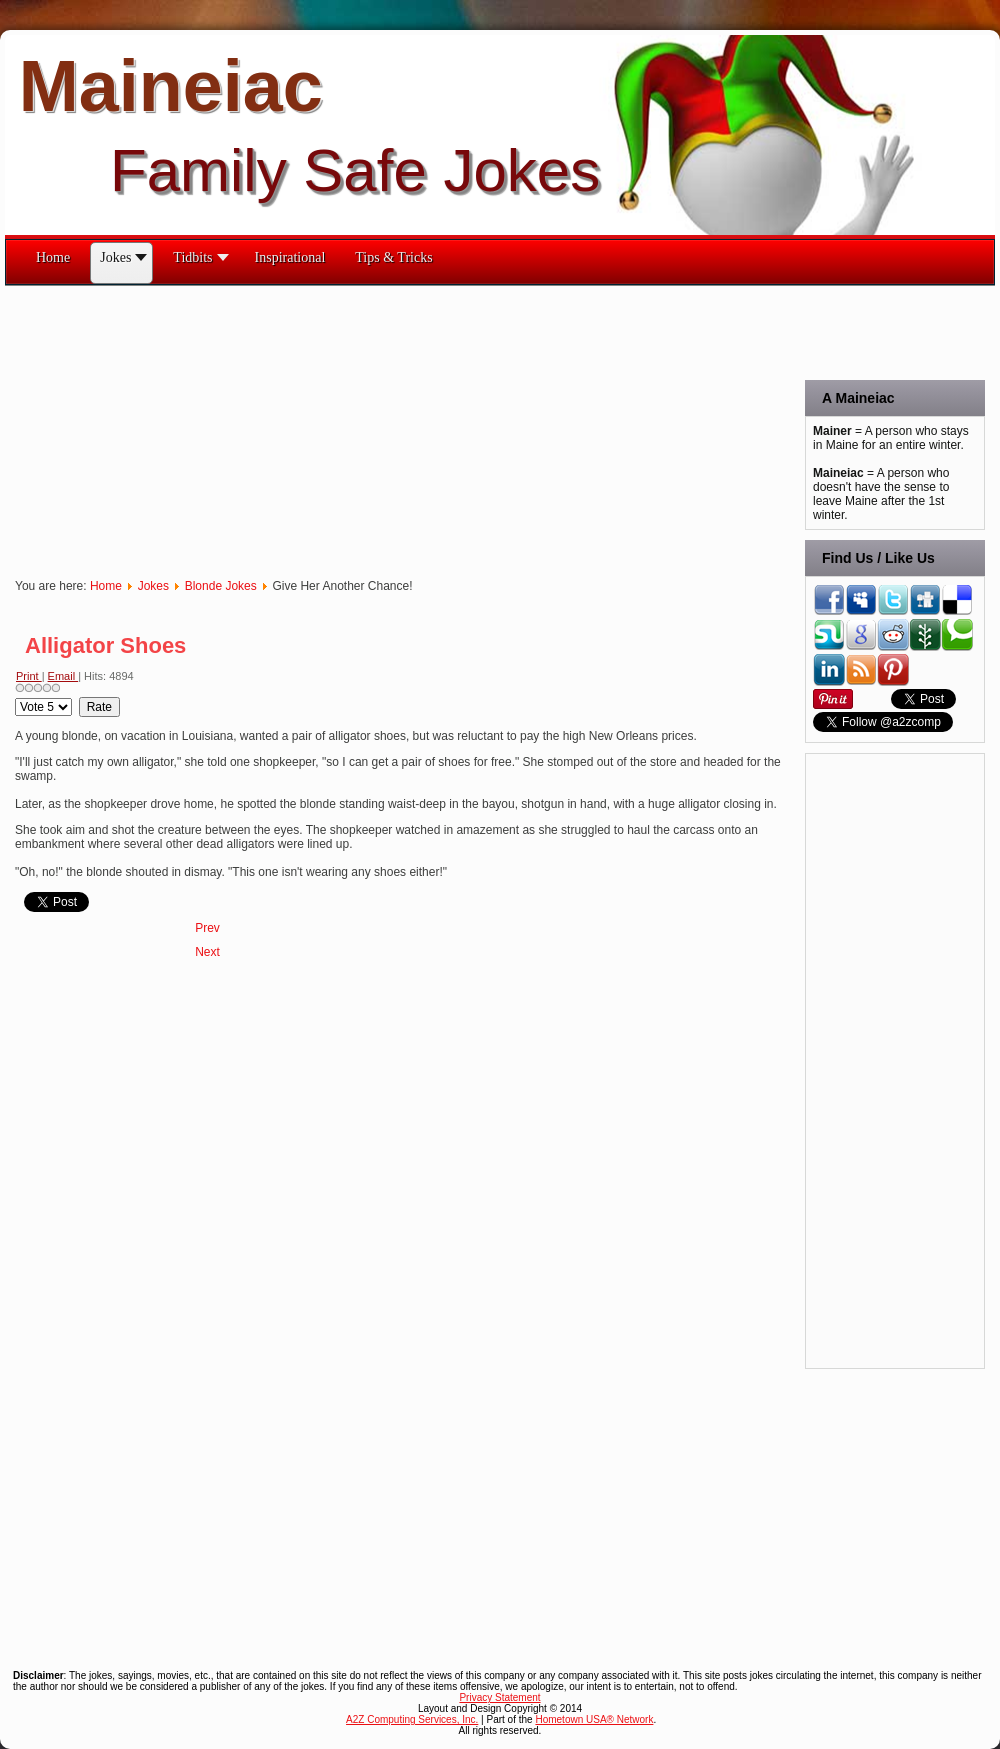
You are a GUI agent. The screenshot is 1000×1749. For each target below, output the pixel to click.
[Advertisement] (344, 426)
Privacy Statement (499, 1697)
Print (29, 676)
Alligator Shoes (105, 645)
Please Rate (15, 697)
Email (63, 676)
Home (106, 586)
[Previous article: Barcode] (207, 928)
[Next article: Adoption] (207, 952)
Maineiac (171, 86)
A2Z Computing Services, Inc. (412, 1719)
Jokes (153, 586)
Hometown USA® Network (594, 1719)
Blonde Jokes (221, 586)
